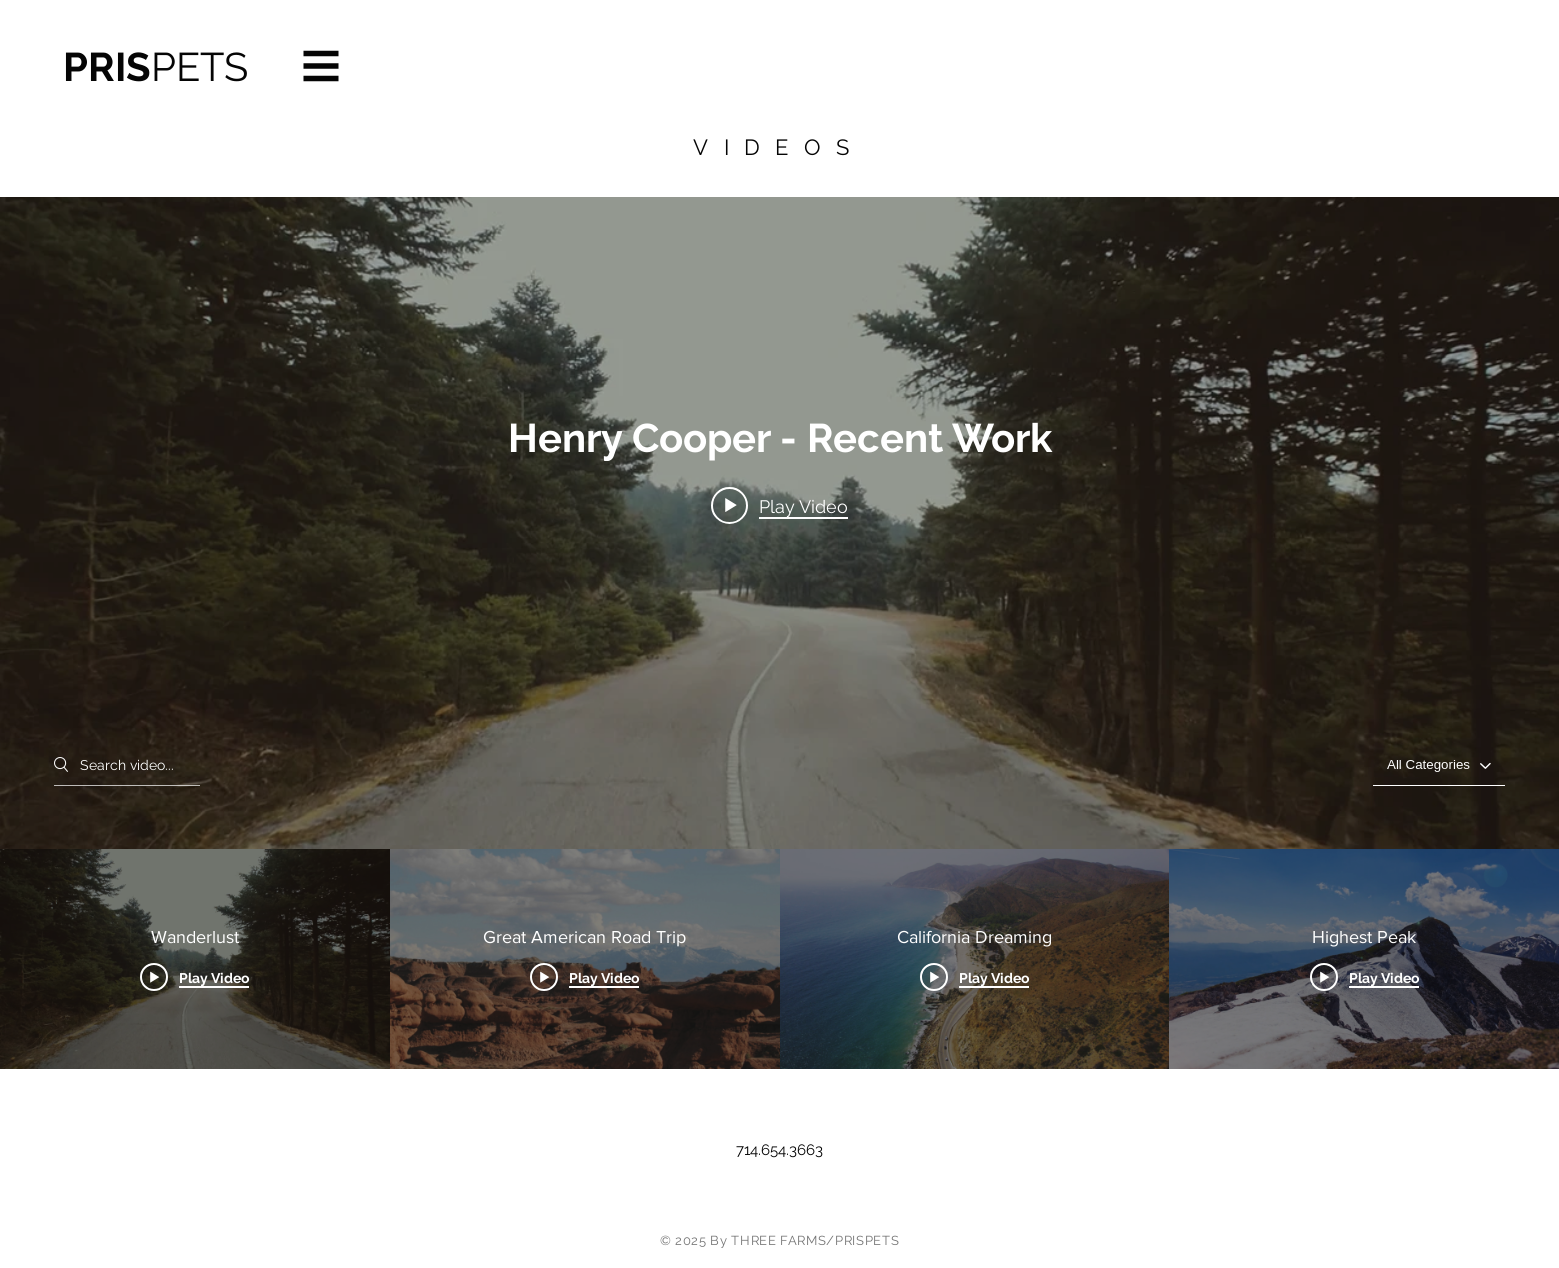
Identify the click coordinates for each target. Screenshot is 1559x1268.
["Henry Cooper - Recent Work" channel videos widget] (779, 633)
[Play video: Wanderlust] (779, 506)
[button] (321, 66)
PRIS (155, 66)
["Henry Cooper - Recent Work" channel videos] (779, 958)
